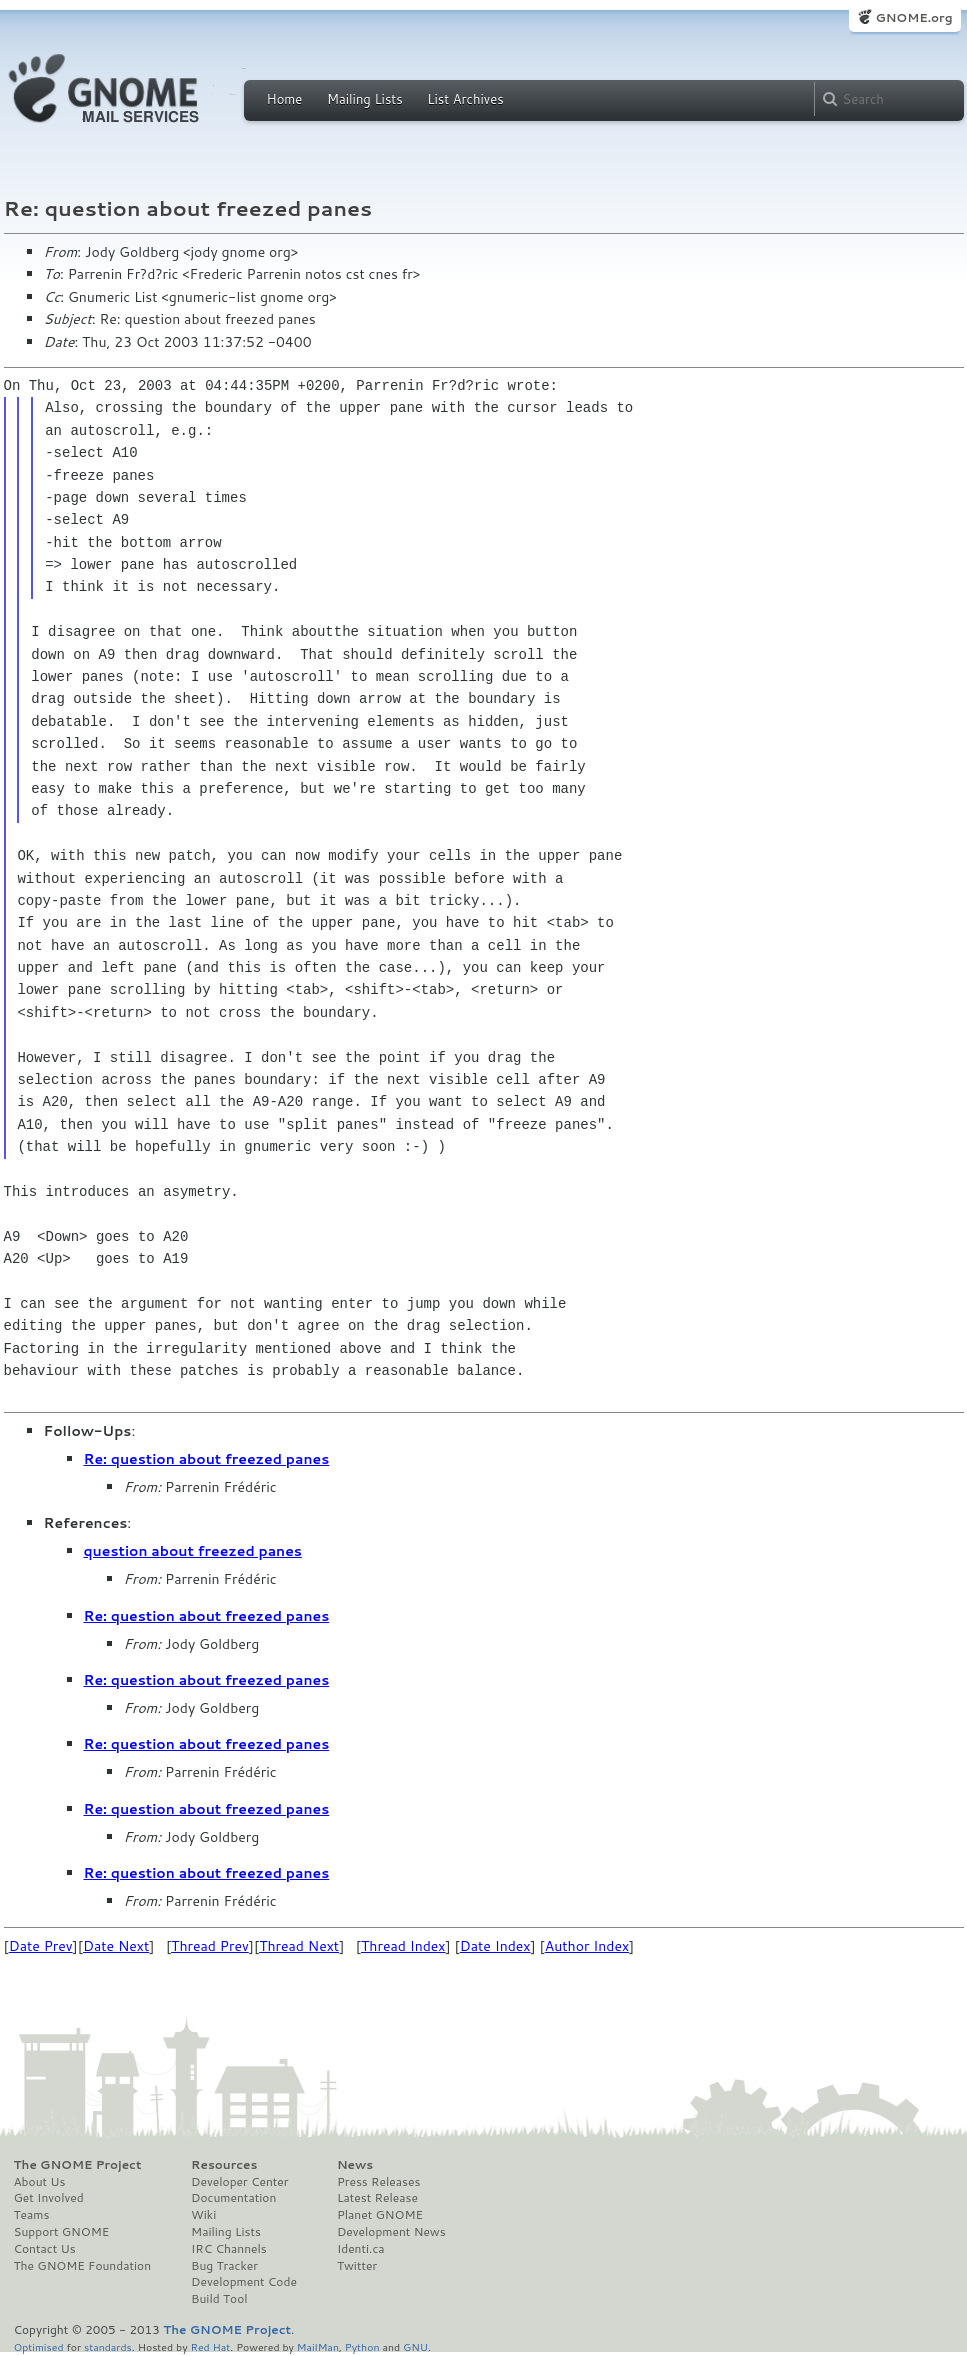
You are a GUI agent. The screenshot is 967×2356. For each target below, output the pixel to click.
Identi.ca (361, 2249)
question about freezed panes (193, 1551)
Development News (391, 2232)
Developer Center (239, 2182)
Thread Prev (210, 1946)
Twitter (357, 2266)
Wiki (203, 2215)
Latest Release (377, 2198)
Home (285, 99)
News (355, 2165)
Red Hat (210, 2346)
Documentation (233, 2198)
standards (108, 2346)
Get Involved (49, 2198)
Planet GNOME (380, 2215)
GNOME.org (913, 17)
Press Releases (378, 2182)
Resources (224, 2165)
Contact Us (45, 2249)
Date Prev (41, 1946)
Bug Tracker (224, 2266)
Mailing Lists (365, 99)
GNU (415, 2346)
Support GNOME (62, 2232)
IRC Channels (229, 2249)
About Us (40, 2182)
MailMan (318, 2346)
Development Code (244, 2282)
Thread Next (299, 1946)
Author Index (587, 1946)
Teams (32, 2215)
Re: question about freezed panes (207, 1459)
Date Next (116, 1946)
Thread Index (403, 1946)
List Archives (465, 99)
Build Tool (219, 2299)
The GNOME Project (78, 2165)
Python (362, 2346)
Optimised (39, 2346)
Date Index (495, 1946)
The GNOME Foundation (83, 2266)
